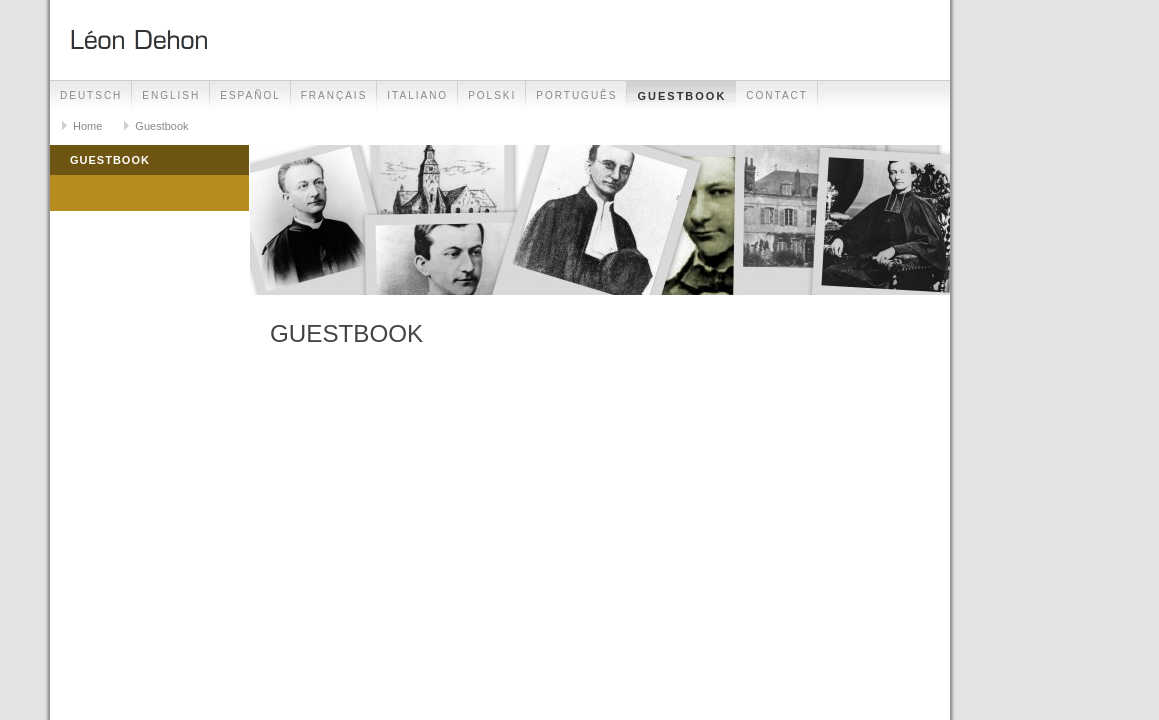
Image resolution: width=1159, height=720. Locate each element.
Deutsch (91, 95)
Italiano (417, 95)
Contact (777, 95)
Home (87, 126)
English (171, 95)
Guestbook (681, 96)
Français (334, 95)
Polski (492, 95)
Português (576, 95)
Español (250, 95)
